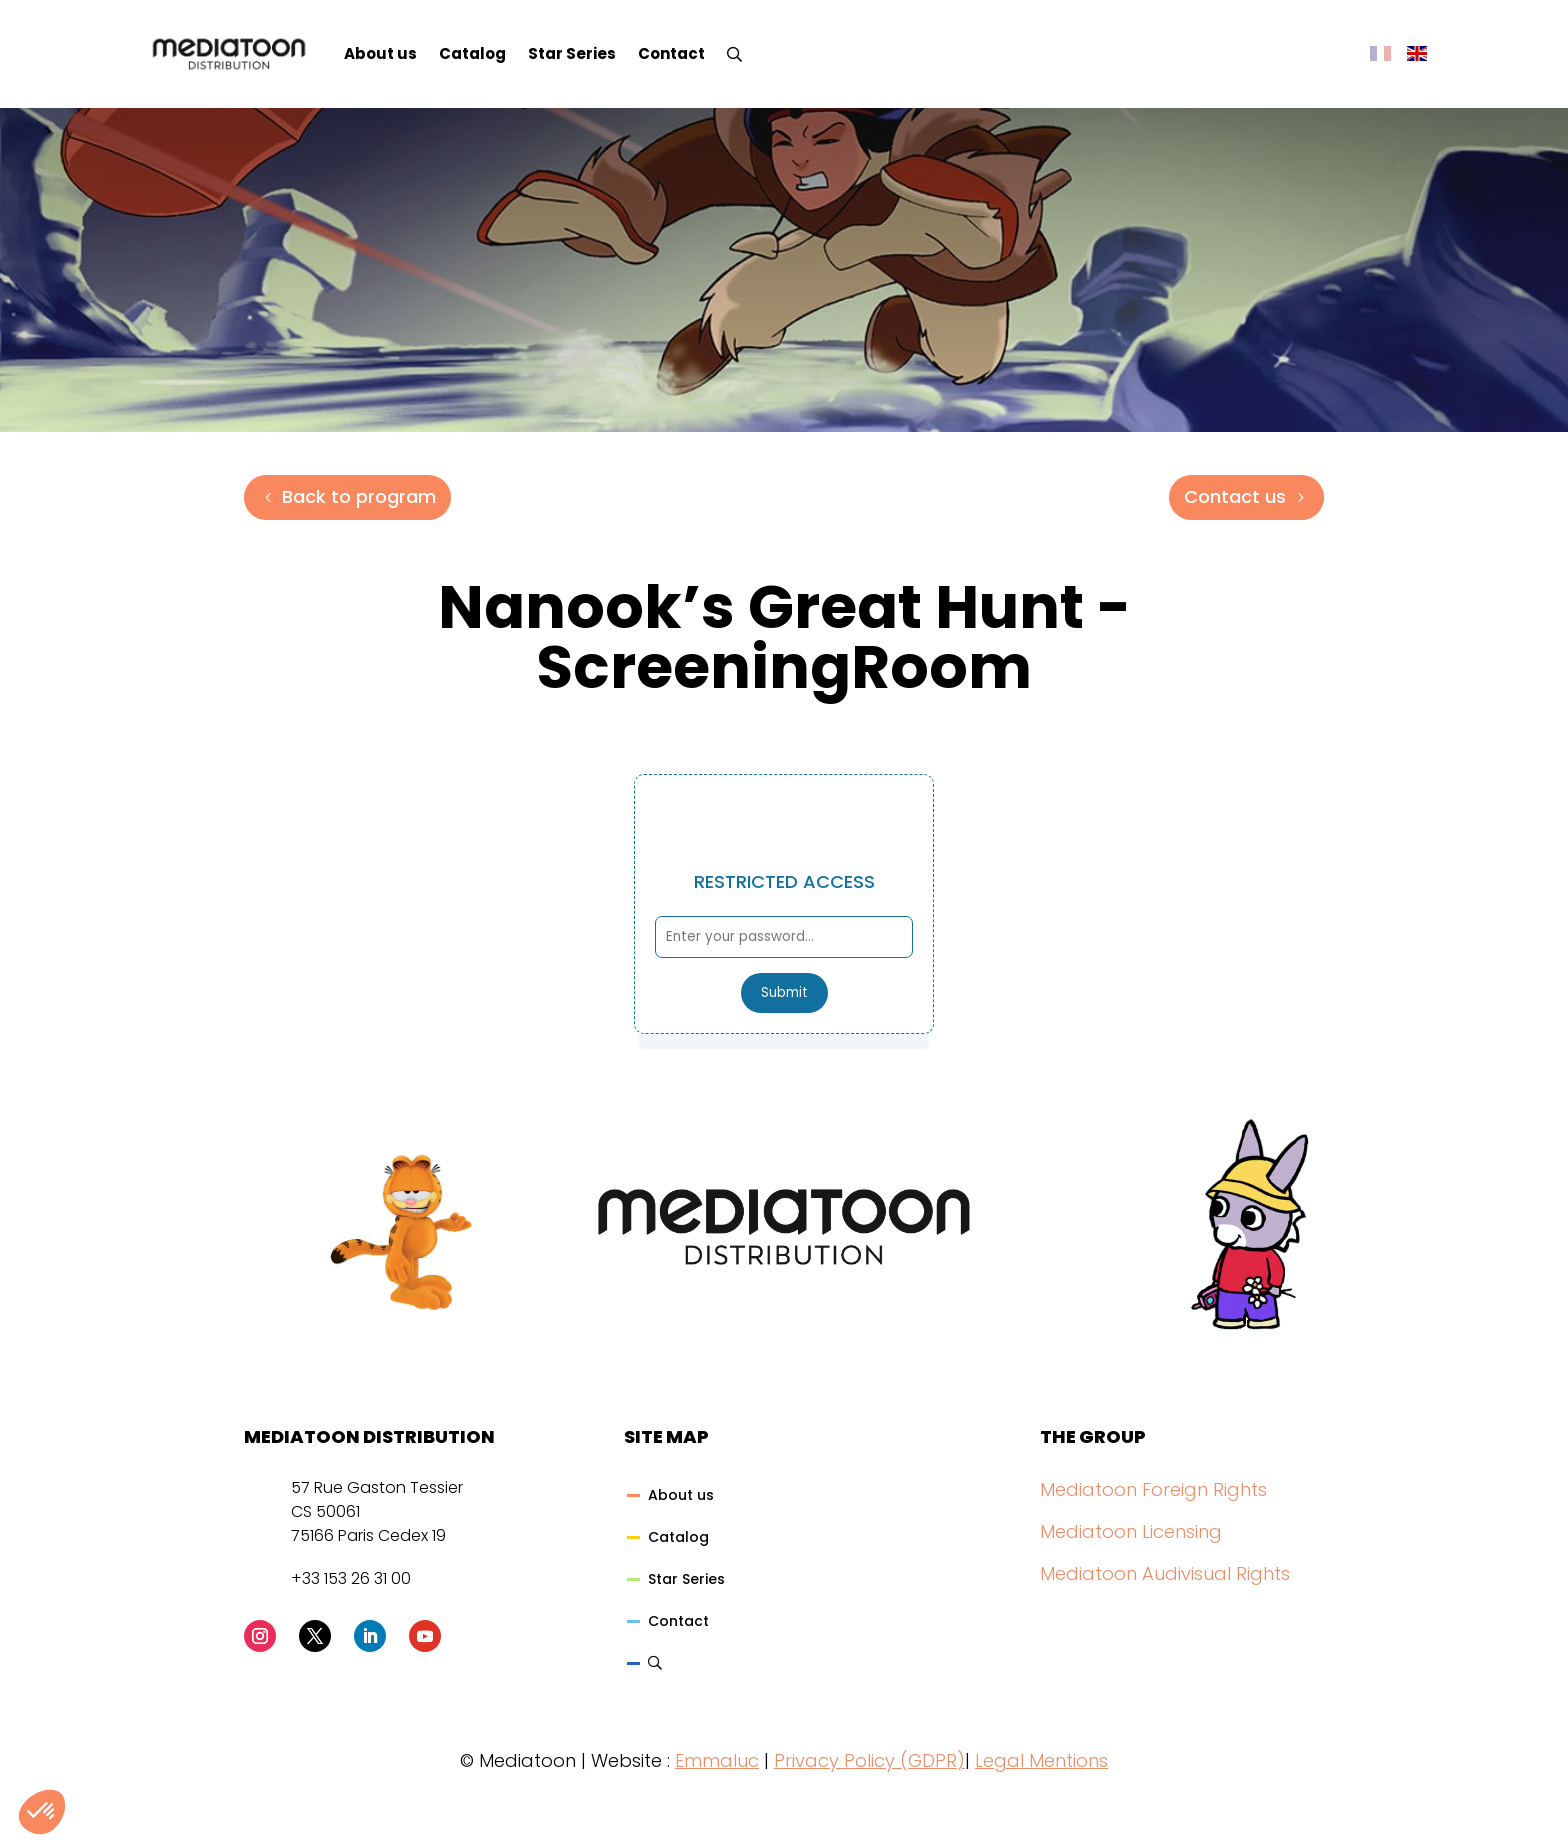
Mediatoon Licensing (1131, 1531)
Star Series (572, 53)
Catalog (472, 53)
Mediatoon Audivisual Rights (1165, 1573)
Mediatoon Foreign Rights (1153, 1489)
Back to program (359, 496)
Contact (671, 53)
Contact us (1235, 496)
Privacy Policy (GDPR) (869, 1760)
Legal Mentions (1041, 1760)
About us (380, 53)
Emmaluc (717, 1760)
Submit (784, 992)
